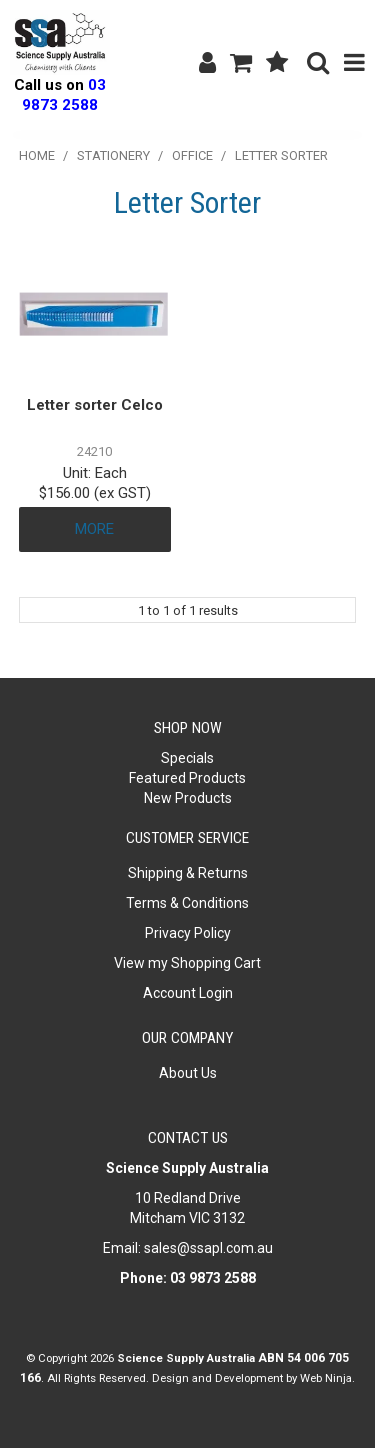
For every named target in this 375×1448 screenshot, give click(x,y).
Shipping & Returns (188, 873)
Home (37, 155)
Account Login (188, 993)
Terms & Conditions (187, 903)
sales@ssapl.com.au (208, 1248)
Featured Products (187, 778)
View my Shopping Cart (187, 963)
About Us (188, 1073)
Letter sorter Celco (95, 405)
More (94, 529)
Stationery (113, 155)
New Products (188, 798)
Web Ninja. (327, 1378)
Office (192, 155)
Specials (187, 758)
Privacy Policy (188, 933)
